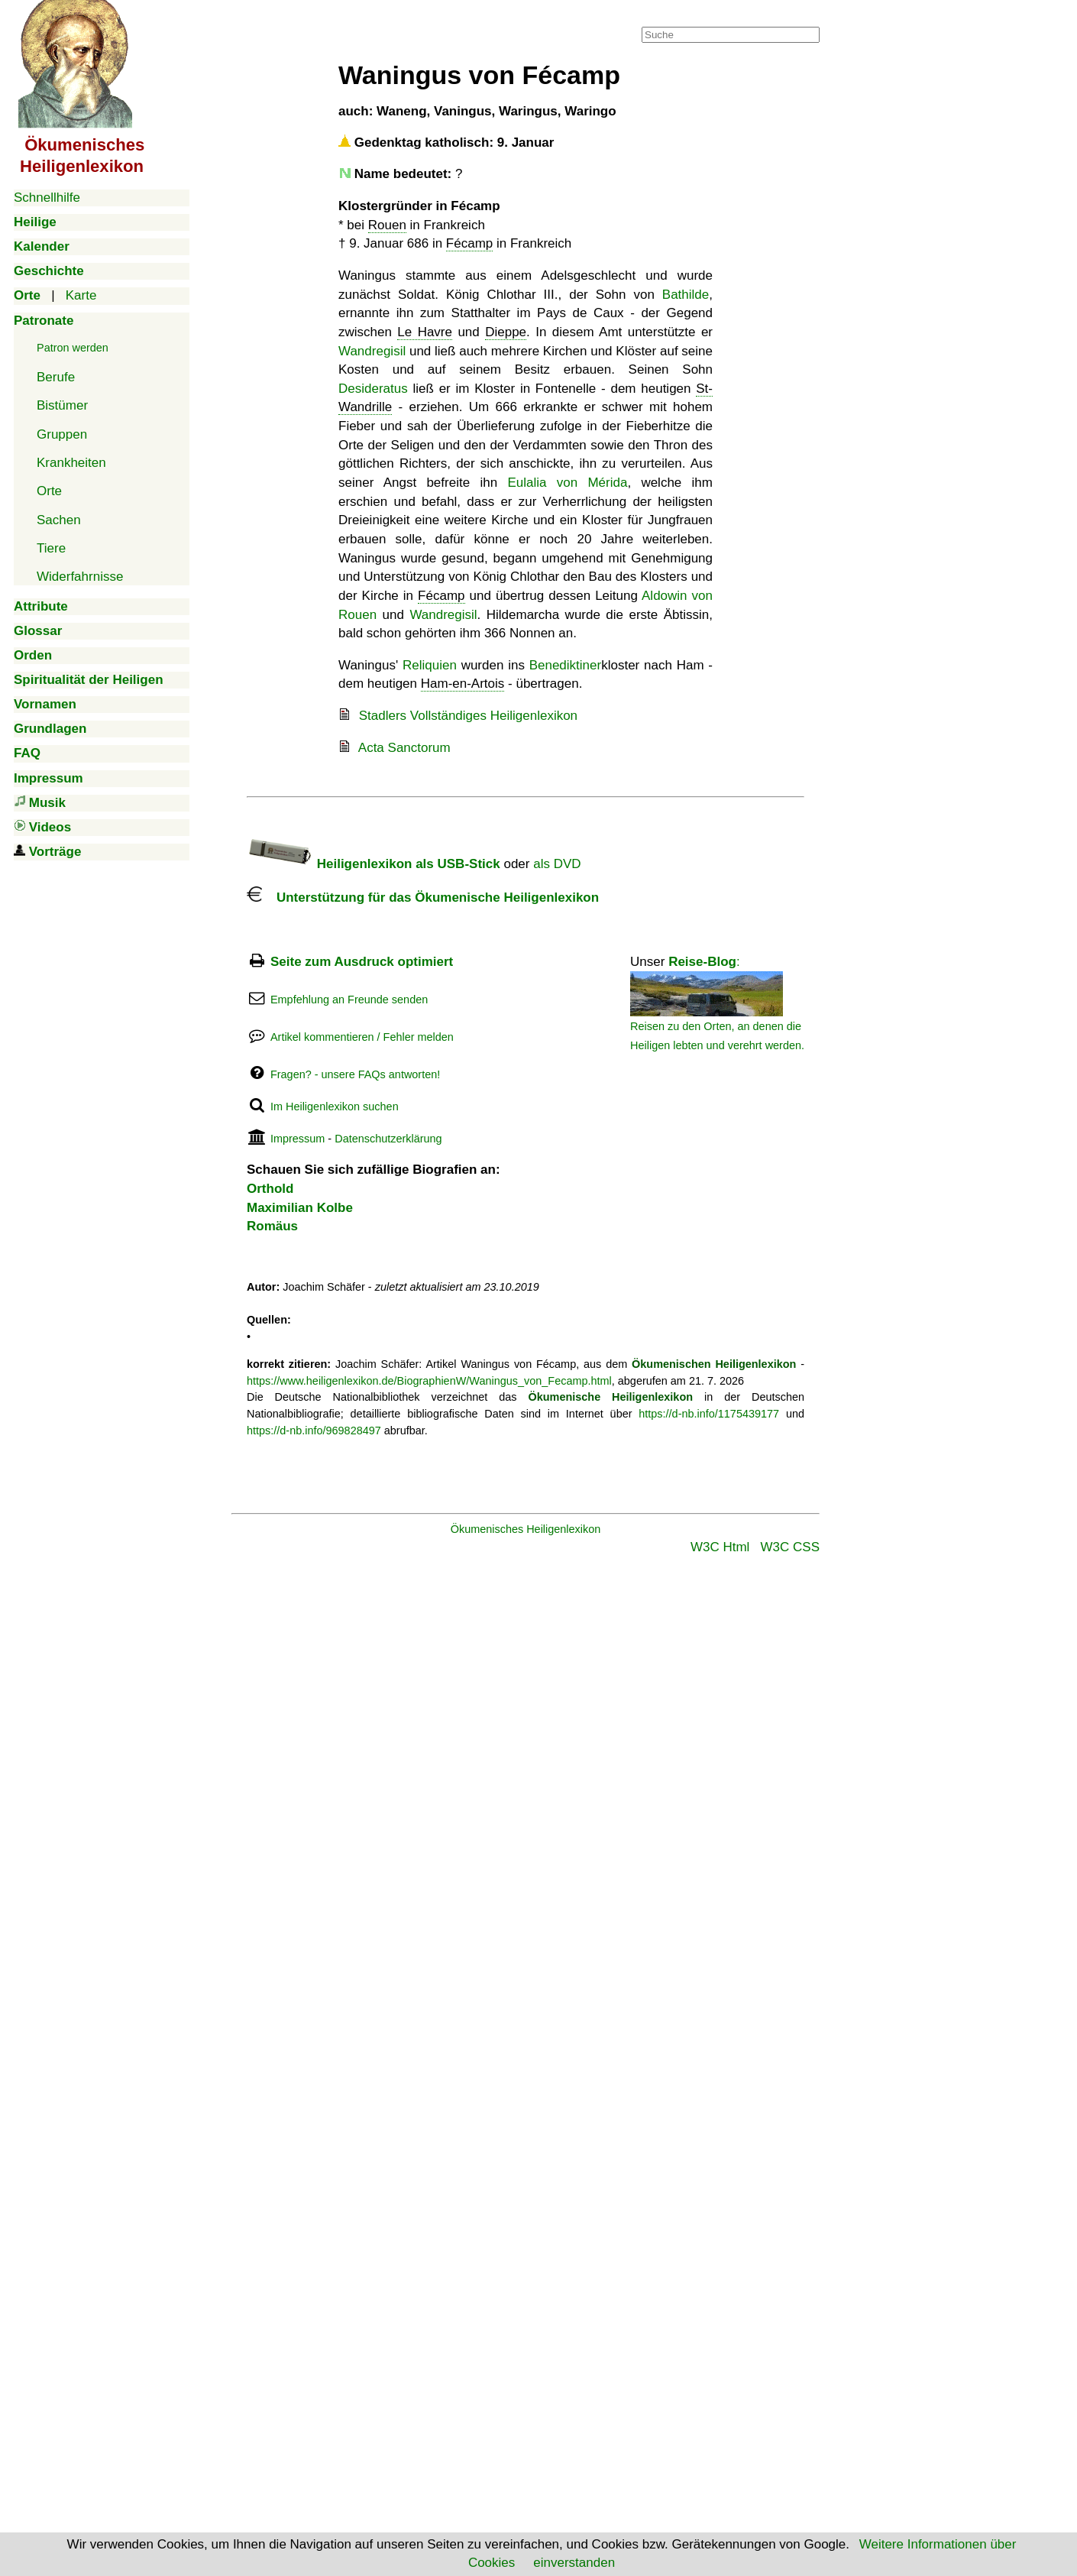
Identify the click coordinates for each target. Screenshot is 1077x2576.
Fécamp (469, 243)
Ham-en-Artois (463, 683)
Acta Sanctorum (404, 747)
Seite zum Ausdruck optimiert (361, 961)
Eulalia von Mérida (567, 482)
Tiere (51, 548)
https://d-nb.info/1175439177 (709, 1414)
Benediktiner (565, 665)
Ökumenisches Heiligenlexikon (526, 1529)
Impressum (297, 1138)
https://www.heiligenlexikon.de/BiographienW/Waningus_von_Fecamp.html (429, 1381)
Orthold (270, 1188)
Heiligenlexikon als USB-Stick (373, 864)
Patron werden (72, 348)
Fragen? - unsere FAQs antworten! (355, 1074)
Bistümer (62, 405)
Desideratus (373, 388)
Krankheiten (71, 462)
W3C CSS (790, 1547)
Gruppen (62, 434)
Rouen (387, 225)
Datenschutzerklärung (388, 1138)
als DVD (557, 864)
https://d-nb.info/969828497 (314, 1430)
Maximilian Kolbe (300, 1208)
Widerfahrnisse (80, 576)
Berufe (56, 377)
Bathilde (685, 294)
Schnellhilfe (47, 197)
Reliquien (430, 665)
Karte (81, 295)
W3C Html (720, 1547)
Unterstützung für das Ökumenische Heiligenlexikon (423, 897)
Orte (49, 491)
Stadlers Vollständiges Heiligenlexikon (468, 715)
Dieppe (505, 332)
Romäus (272, 1226)
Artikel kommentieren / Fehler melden (362, 1037)
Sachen (59, 520)
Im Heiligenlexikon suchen (334, 1106)
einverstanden (574, 2562)
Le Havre (424, 332)
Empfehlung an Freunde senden (349, 999)
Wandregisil (372, 351)
